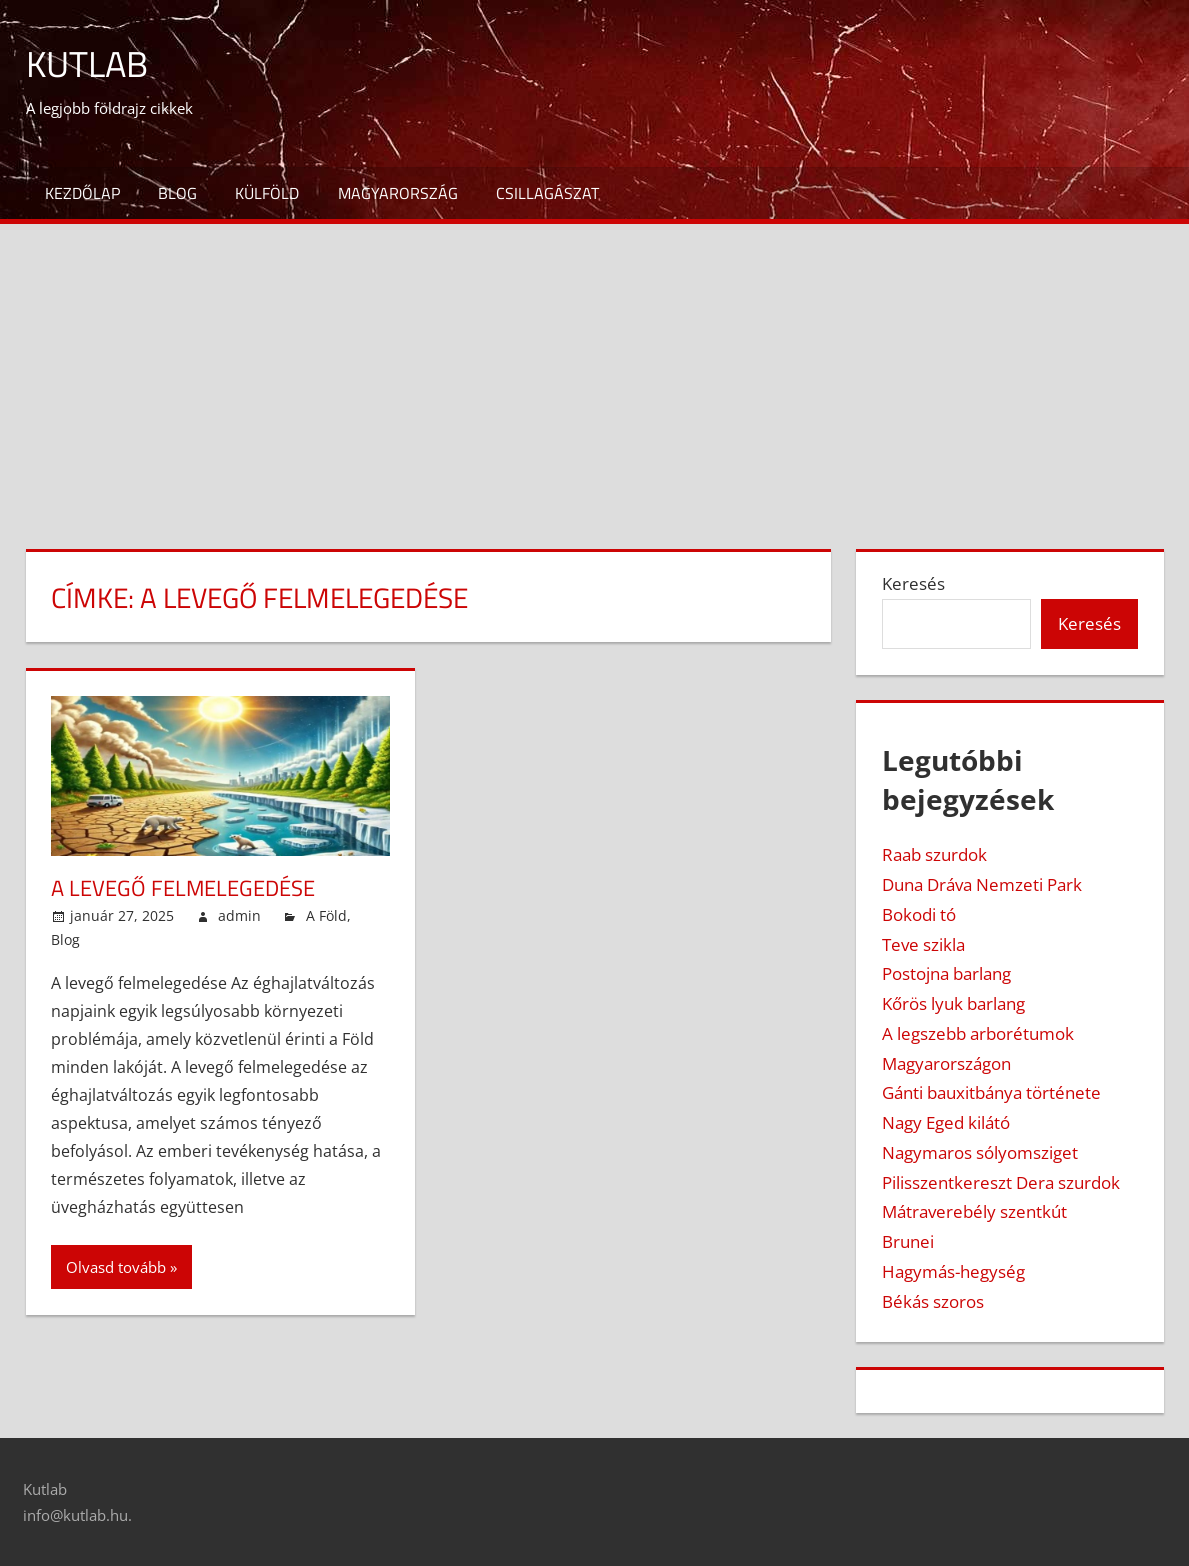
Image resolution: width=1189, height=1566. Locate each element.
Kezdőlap (82, 193)
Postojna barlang (946, 973)
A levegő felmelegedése (183, 888)
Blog (177, 193)
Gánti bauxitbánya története (991, 1092)
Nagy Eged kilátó (946, 1122)
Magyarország (398, 193)
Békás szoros (933, 1301)
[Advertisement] (594, 374)
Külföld (267, 193)
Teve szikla (923, 944)
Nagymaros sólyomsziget (980, 1152)
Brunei (908, 1241)
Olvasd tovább (116, 1267)
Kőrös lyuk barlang (953, 1003)
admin (239, 915)
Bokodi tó (919, 914)
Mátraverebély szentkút (974, 1211)
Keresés (913, 583)
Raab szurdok (934, 854)
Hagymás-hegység (953, 1271)
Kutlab (87, 63)
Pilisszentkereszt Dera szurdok (1001, 1182)
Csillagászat (547, 193)
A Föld (326, 915)
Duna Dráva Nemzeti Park (982, 884)
